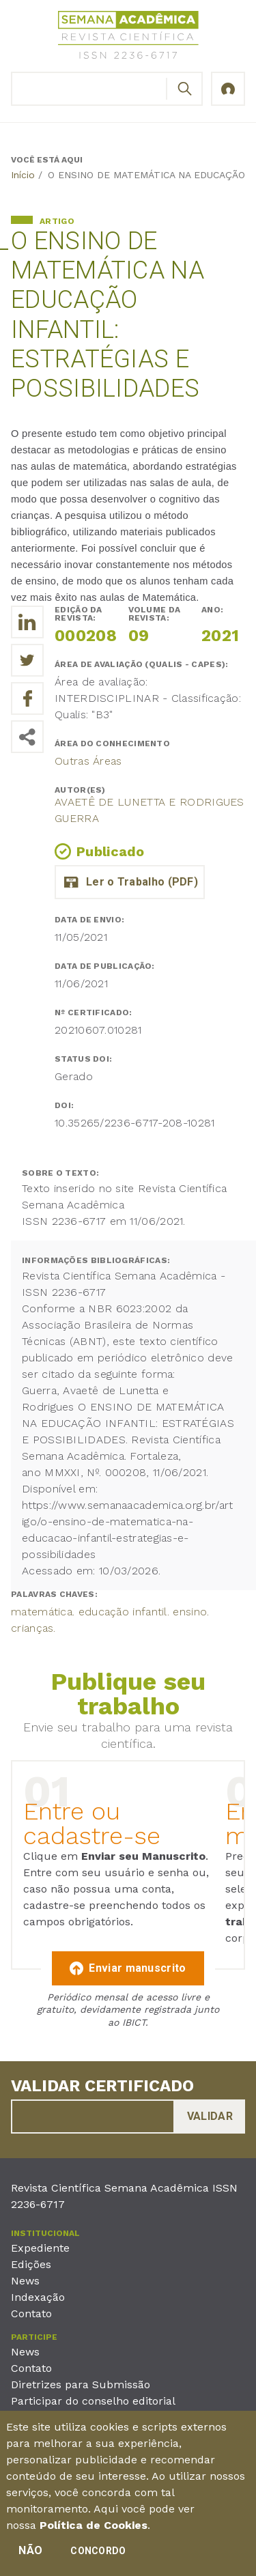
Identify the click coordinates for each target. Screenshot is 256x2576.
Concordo (98, 2555)
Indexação (38, 2297)
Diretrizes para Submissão (80, 2384)
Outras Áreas (88, 760)
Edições (31, 2264)
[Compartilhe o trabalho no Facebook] (27, 698)
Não (30, 2555)
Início (23, 174)
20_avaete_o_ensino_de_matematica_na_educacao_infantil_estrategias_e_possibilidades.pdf (130, 882)
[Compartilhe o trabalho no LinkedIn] (27, 622)
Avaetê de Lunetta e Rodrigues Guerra (149, 810)
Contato (31, 2313)
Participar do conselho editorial (93, 2400)
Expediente (40, 2247)
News (25, 2280)
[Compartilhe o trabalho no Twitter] (27, 660)
